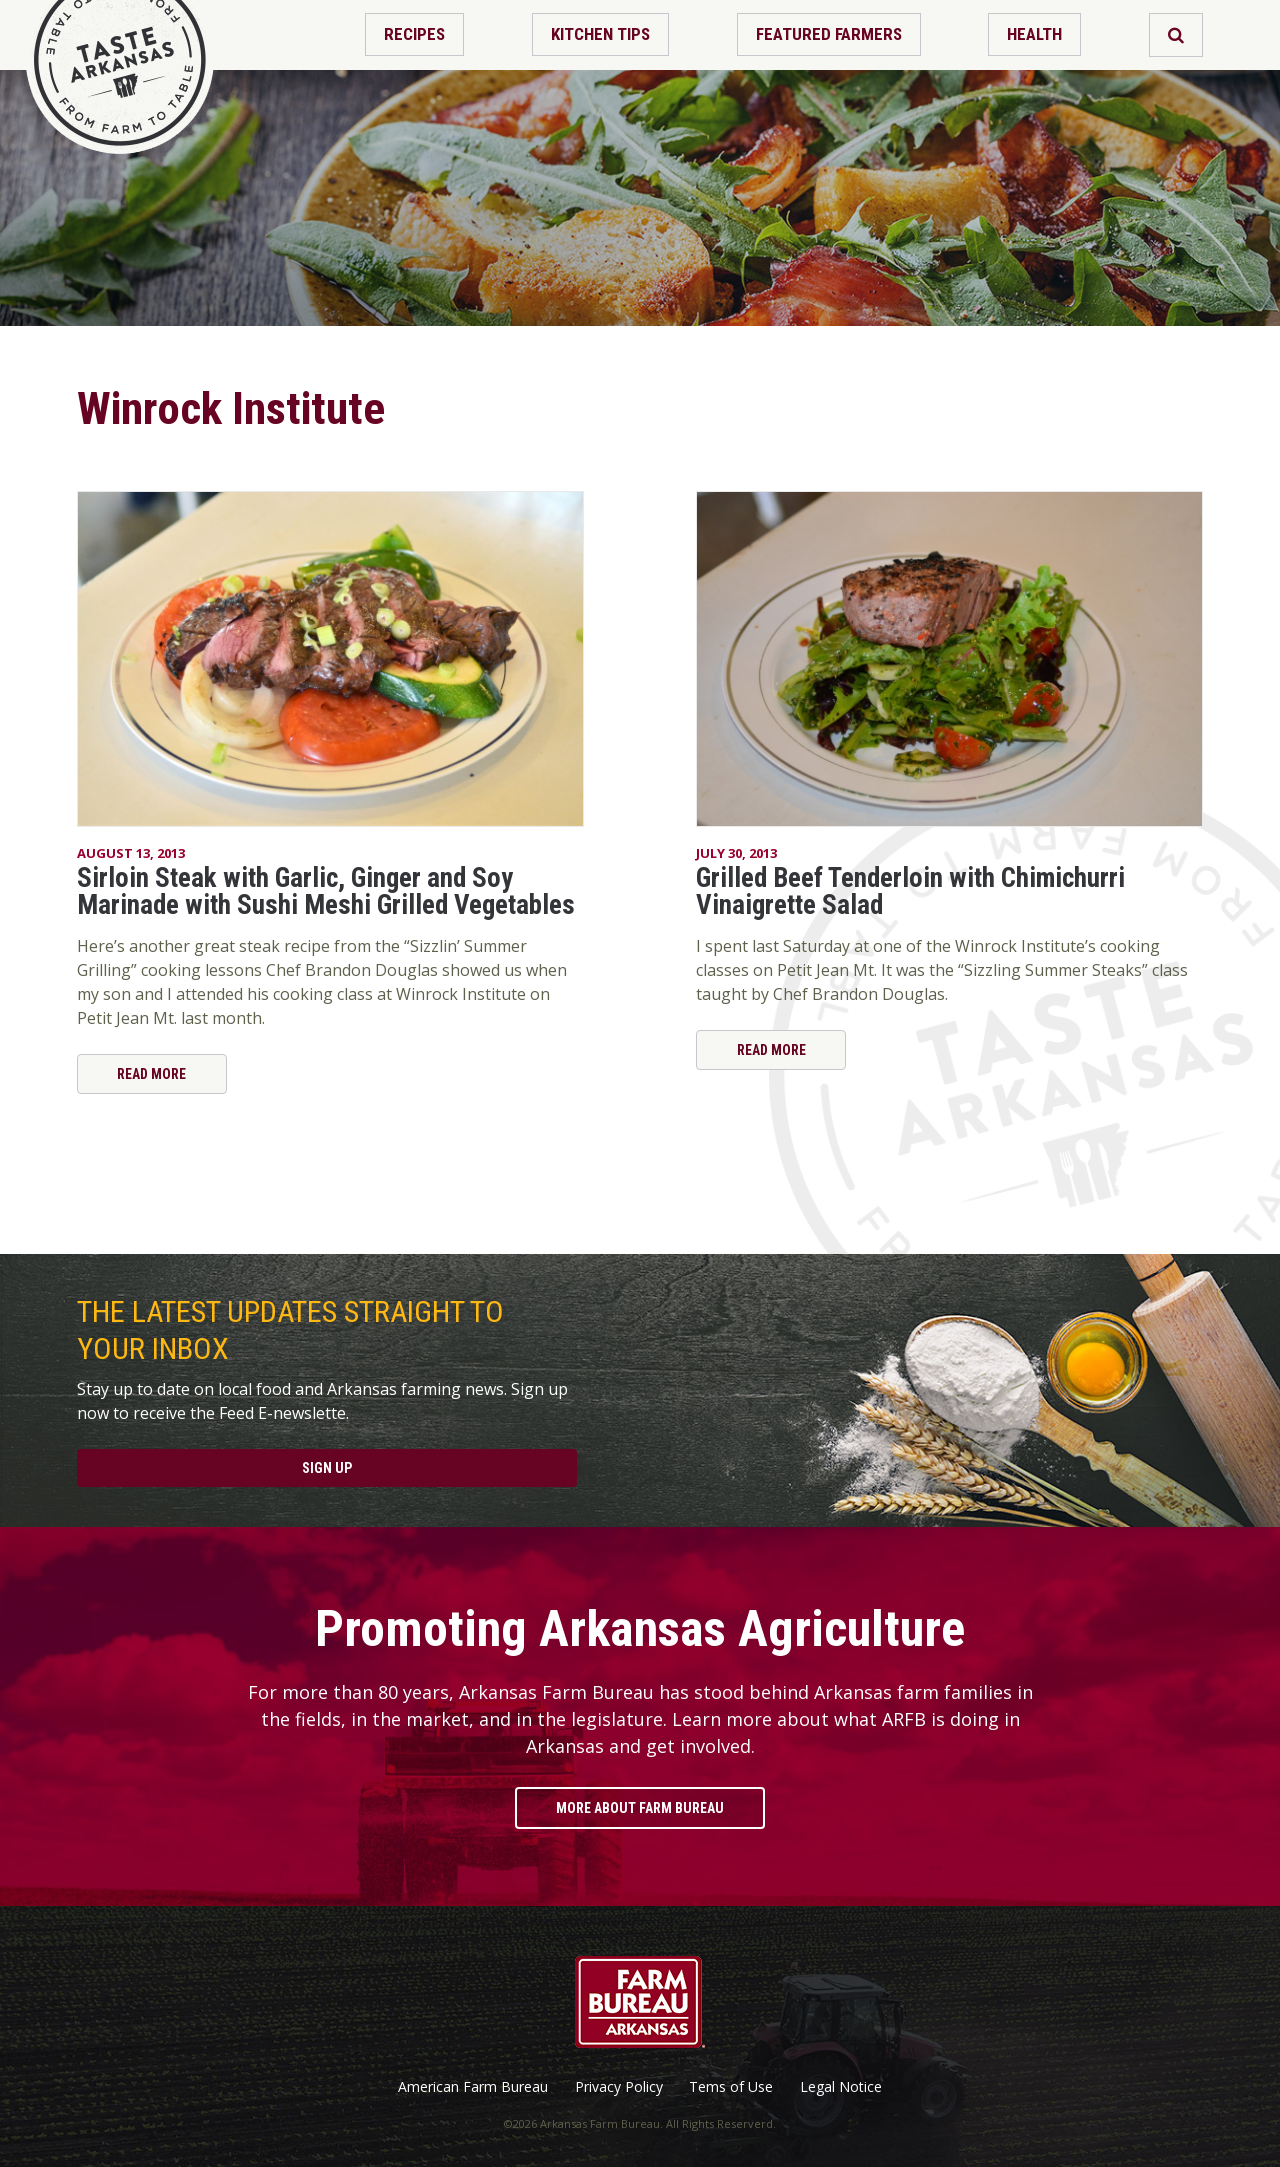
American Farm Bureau (473, 2087)
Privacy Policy (619, 2087)
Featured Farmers (829, 34)
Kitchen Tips (600, 34)
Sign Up (327, 1468)
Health (1034, 34)
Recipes (414, 34)
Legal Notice (841, 2087)
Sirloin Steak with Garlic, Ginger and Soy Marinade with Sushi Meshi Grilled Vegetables (326, 891)
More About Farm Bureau (640, 1808)
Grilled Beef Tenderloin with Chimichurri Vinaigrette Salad (910, 891)
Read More (151, 1074)
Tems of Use (731, 2087)
